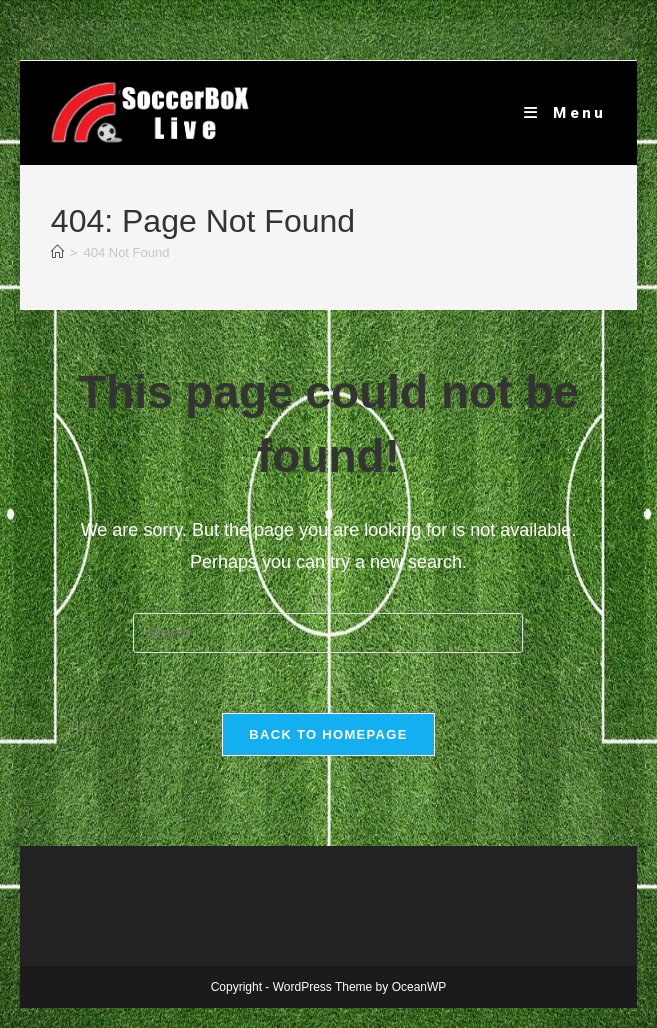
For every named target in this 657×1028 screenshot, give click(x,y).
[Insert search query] (328, 633)
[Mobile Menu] (565, 113)
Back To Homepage (328, 734)
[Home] (57, 252)
